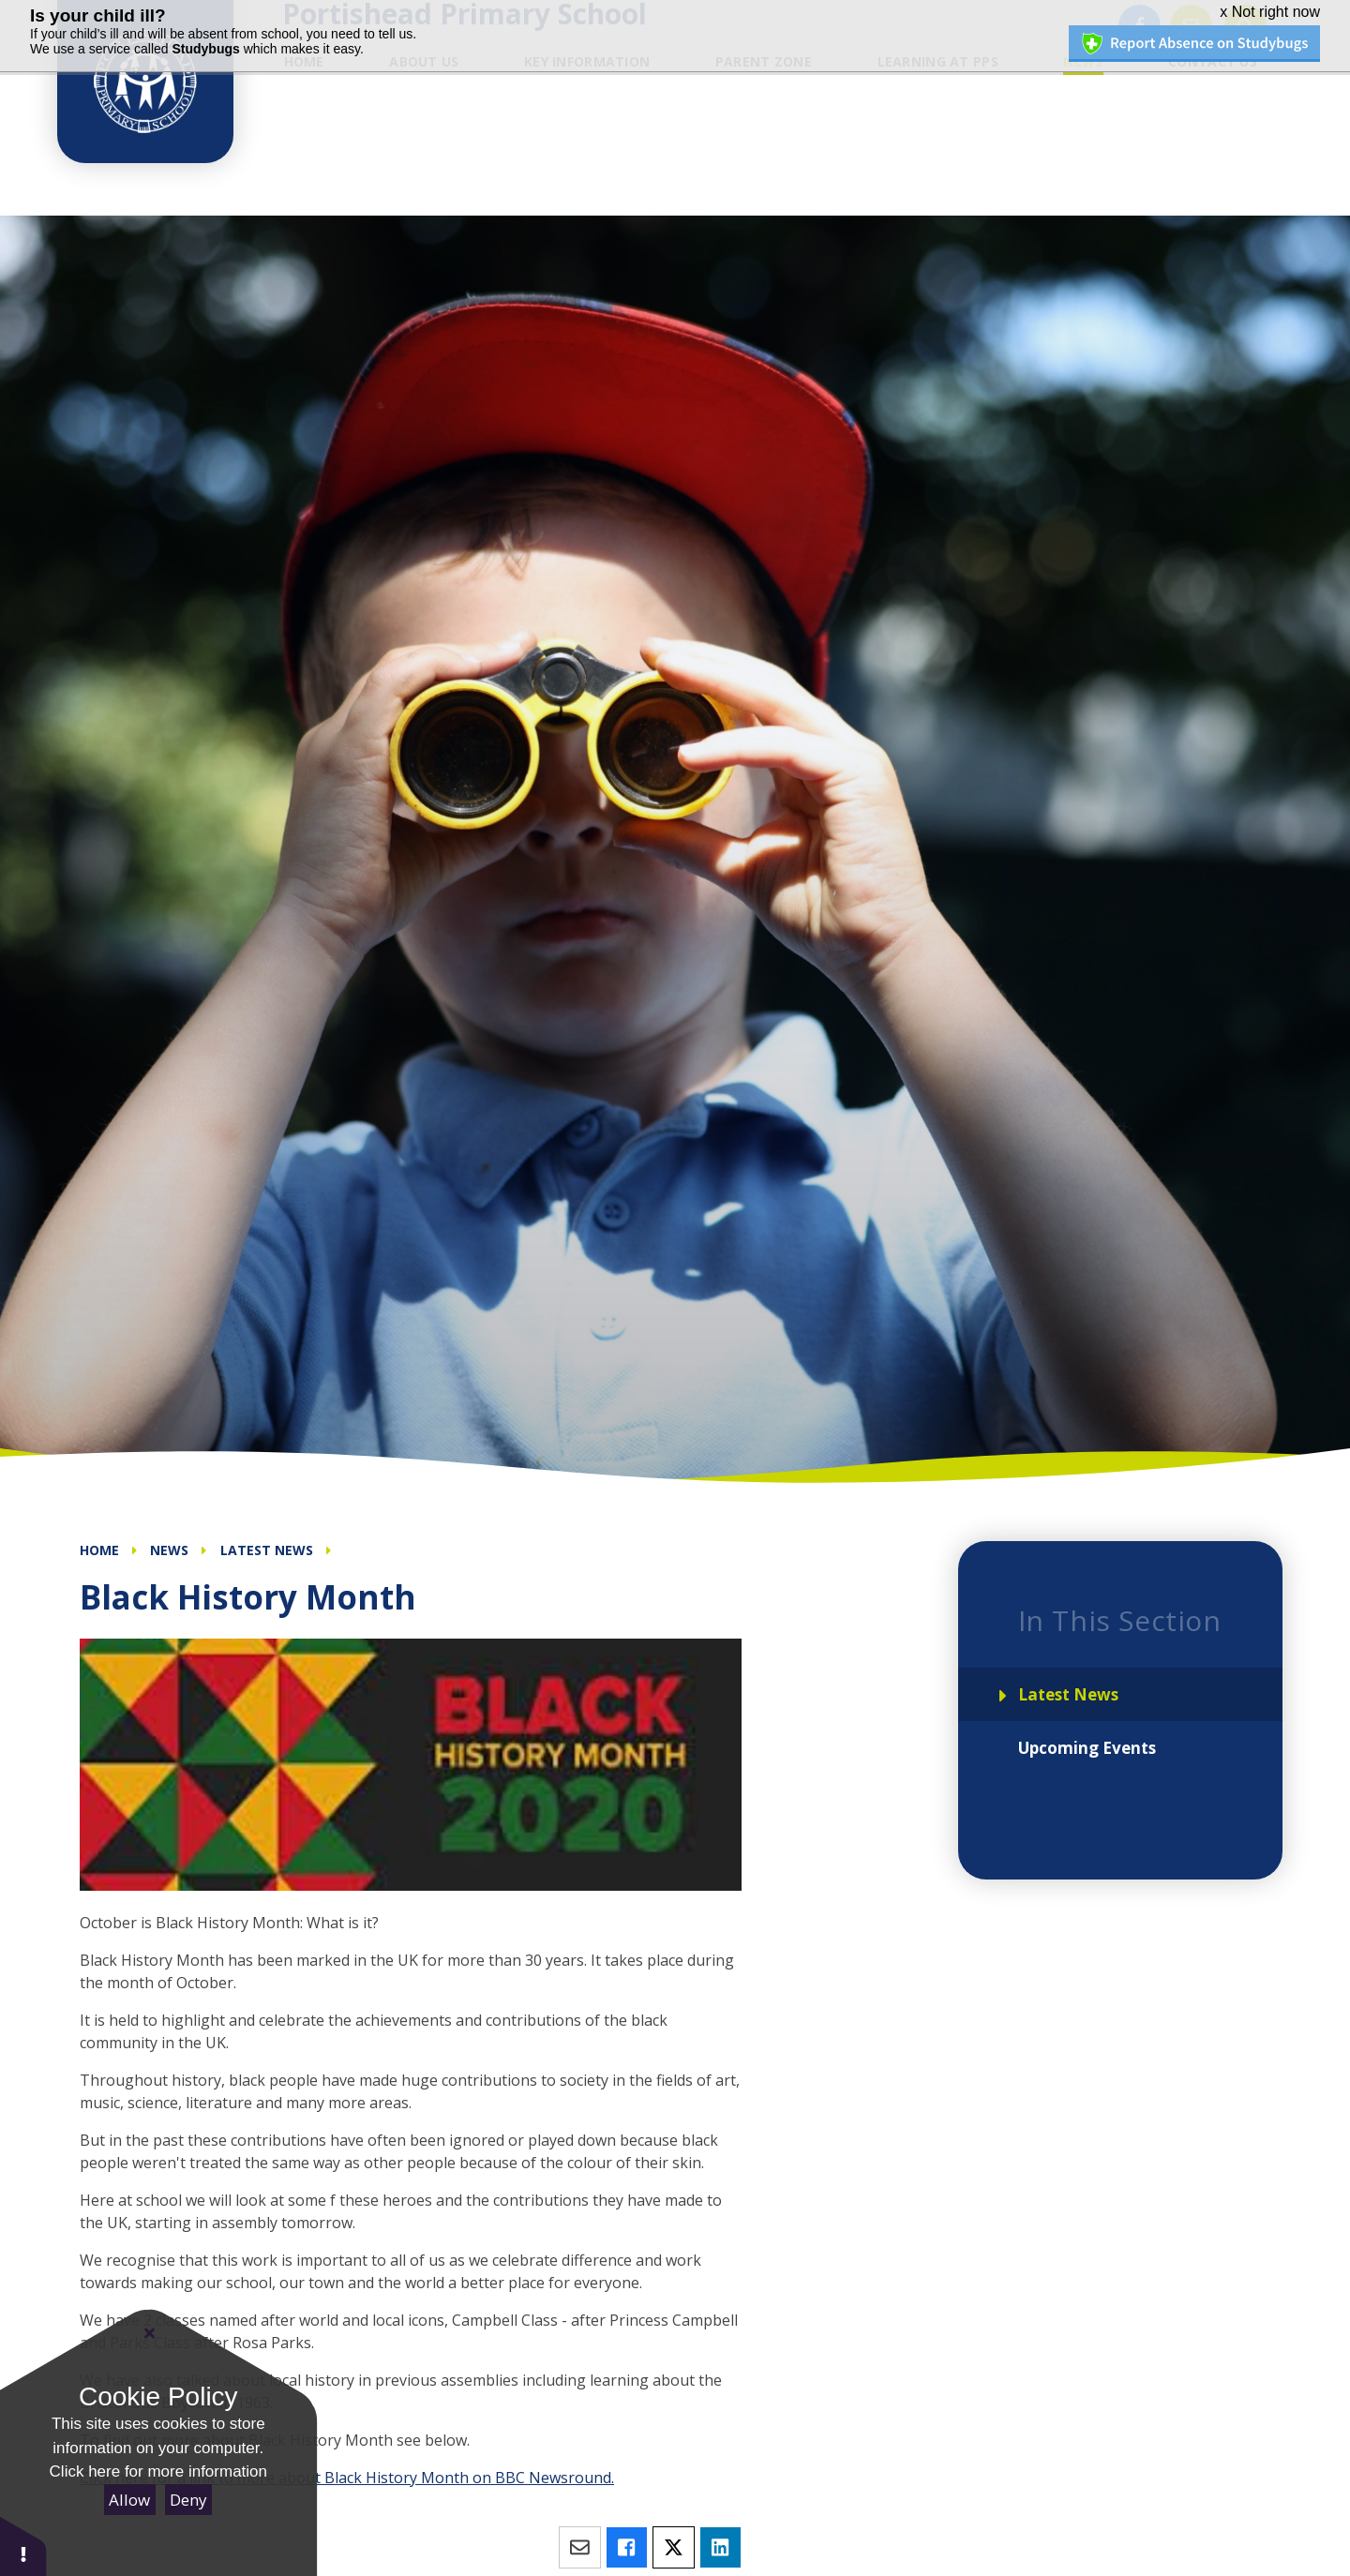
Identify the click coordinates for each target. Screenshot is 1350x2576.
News (169, 1550)
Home (99, 1550)
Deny (188, 2499)
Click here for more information (158, 2471)
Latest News (266, 1550)
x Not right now (1270, 12)
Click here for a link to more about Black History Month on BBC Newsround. (347, 2477)
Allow (129, 2499)
